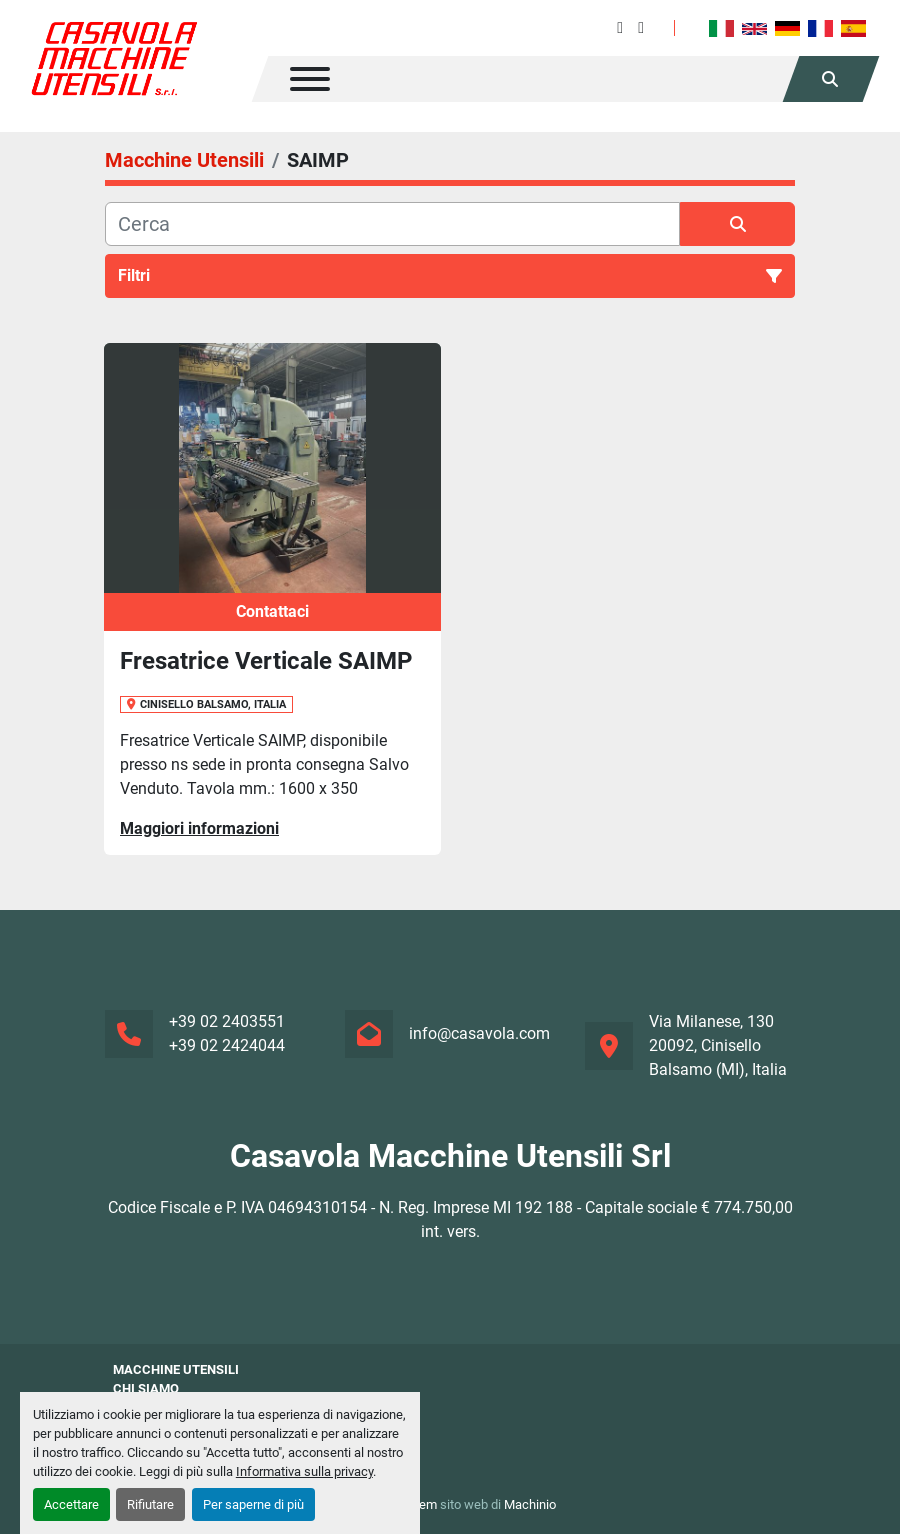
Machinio (530, 1504)
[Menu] (310, 79)
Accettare (71, 1504)
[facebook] (620, 27)
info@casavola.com (479, 1033)
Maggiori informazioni (199, 828)
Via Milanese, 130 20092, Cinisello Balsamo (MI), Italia (718, 1045)
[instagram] (641, 27)
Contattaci (272, 611)
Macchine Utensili (176, 1369)
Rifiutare (150, 1504)
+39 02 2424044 (227, 1045)
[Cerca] (392, 224)
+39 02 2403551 (227, 1021)
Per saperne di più (253, 1504)
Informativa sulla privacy (304, 1471)
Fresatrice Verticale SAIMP (266, 661)
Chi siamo (146, 1388)
